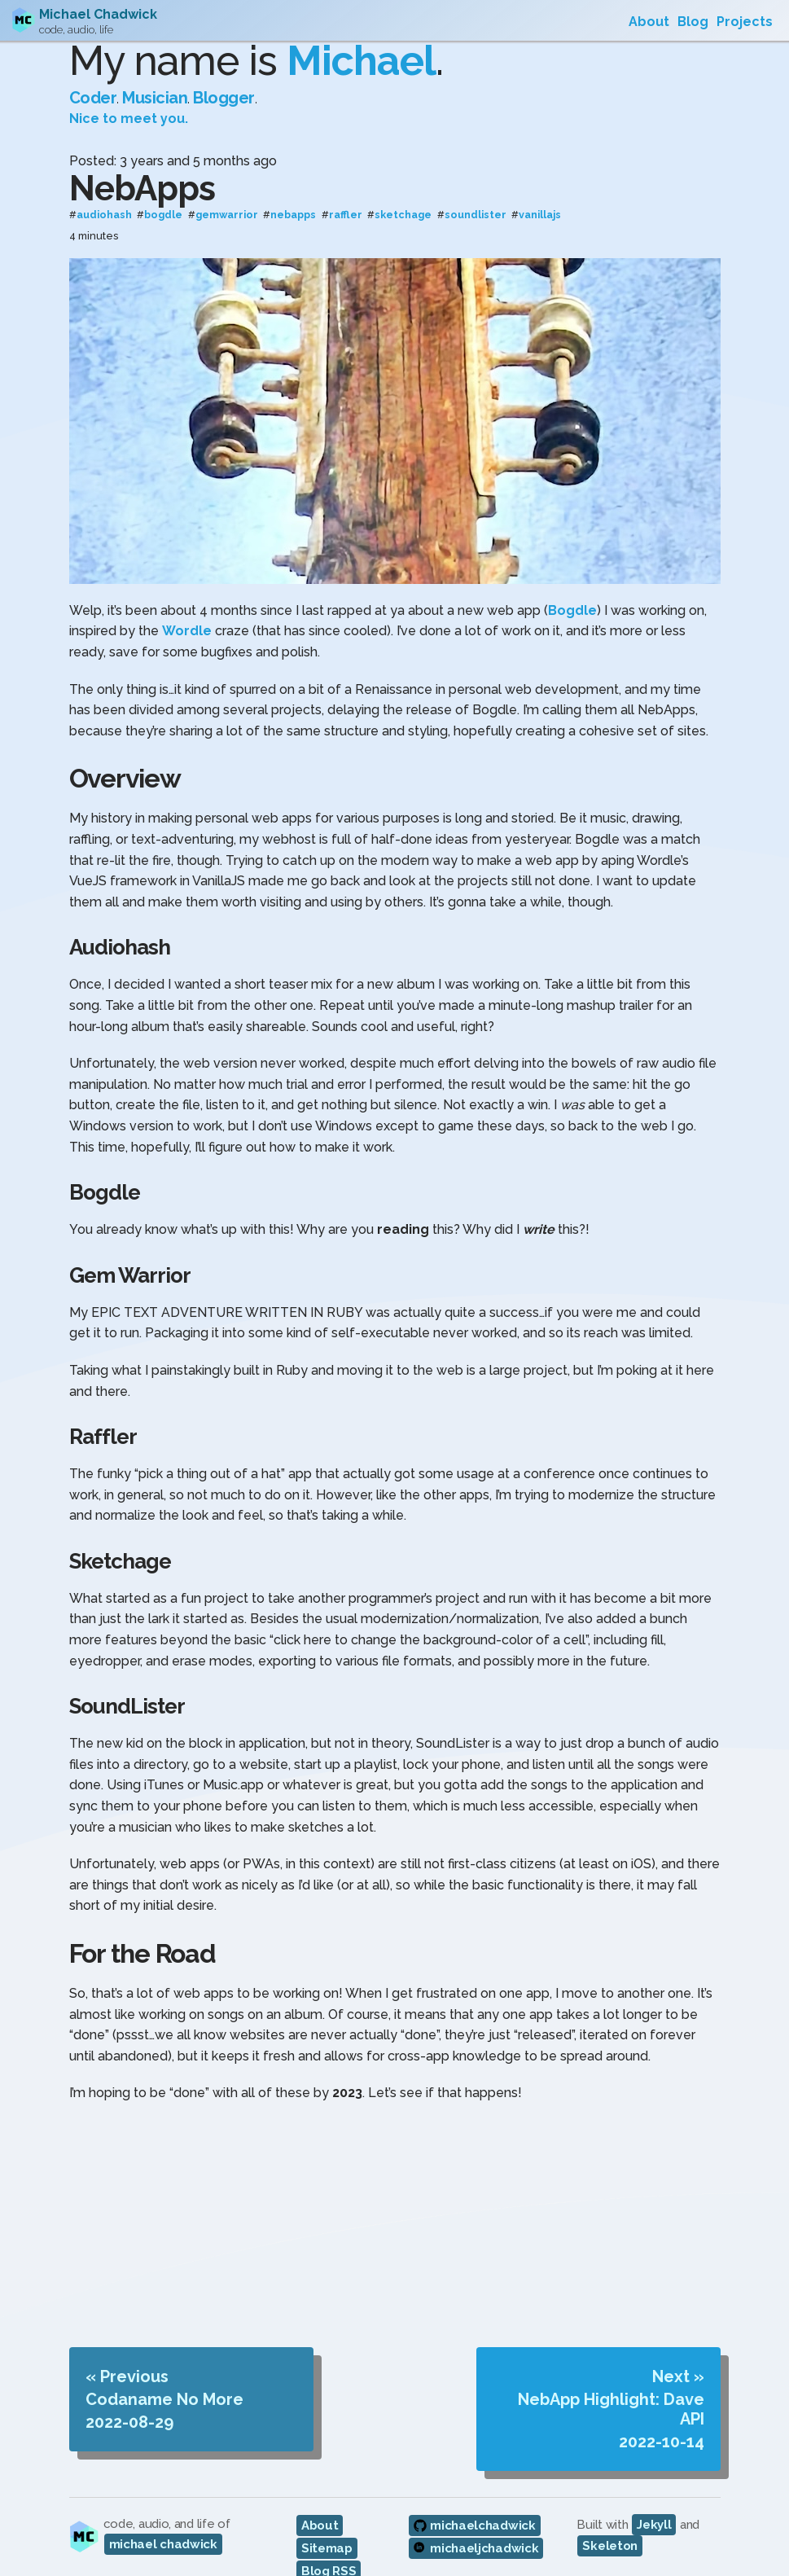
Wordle (187, 606)
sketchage (403, 190)
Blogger (224, 73)
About (320, 2500)
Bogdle (572, 585)
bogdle (163, 190)
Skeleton (610, 2520)
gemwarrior (226, 190)
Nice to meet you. (128, 94)
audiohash (104, 190)
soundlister (475, 190)
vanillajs (540, 190)
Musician (154, 73)
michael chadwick (163, 2519)
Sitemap (327, 2523)
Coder (93, 73)
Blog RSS (329, 2546)
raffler (345, 190)
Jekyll (654, 2499)
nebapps (293, 190)
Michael (361, 36)
